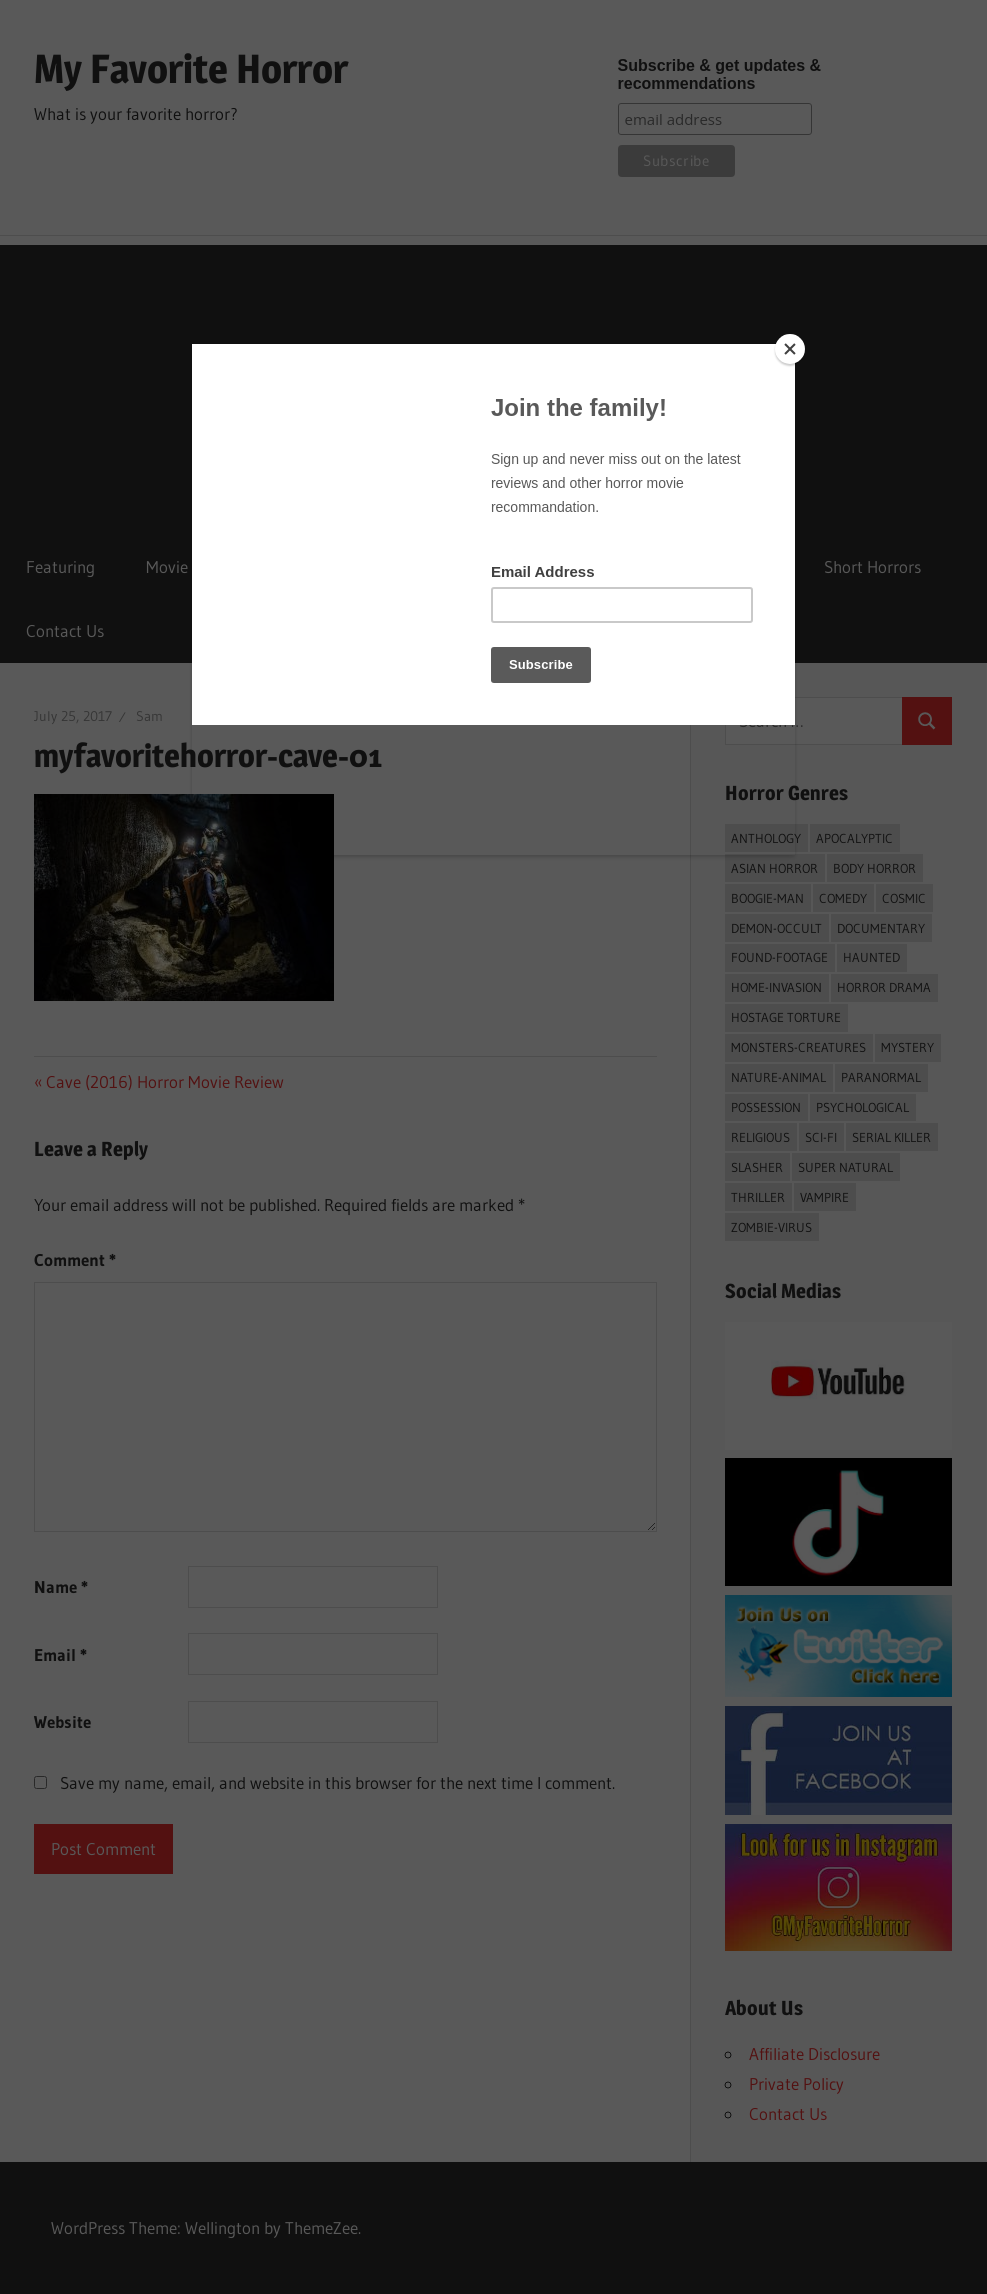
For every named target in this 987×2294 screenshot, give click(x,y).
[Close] (790, 349)
